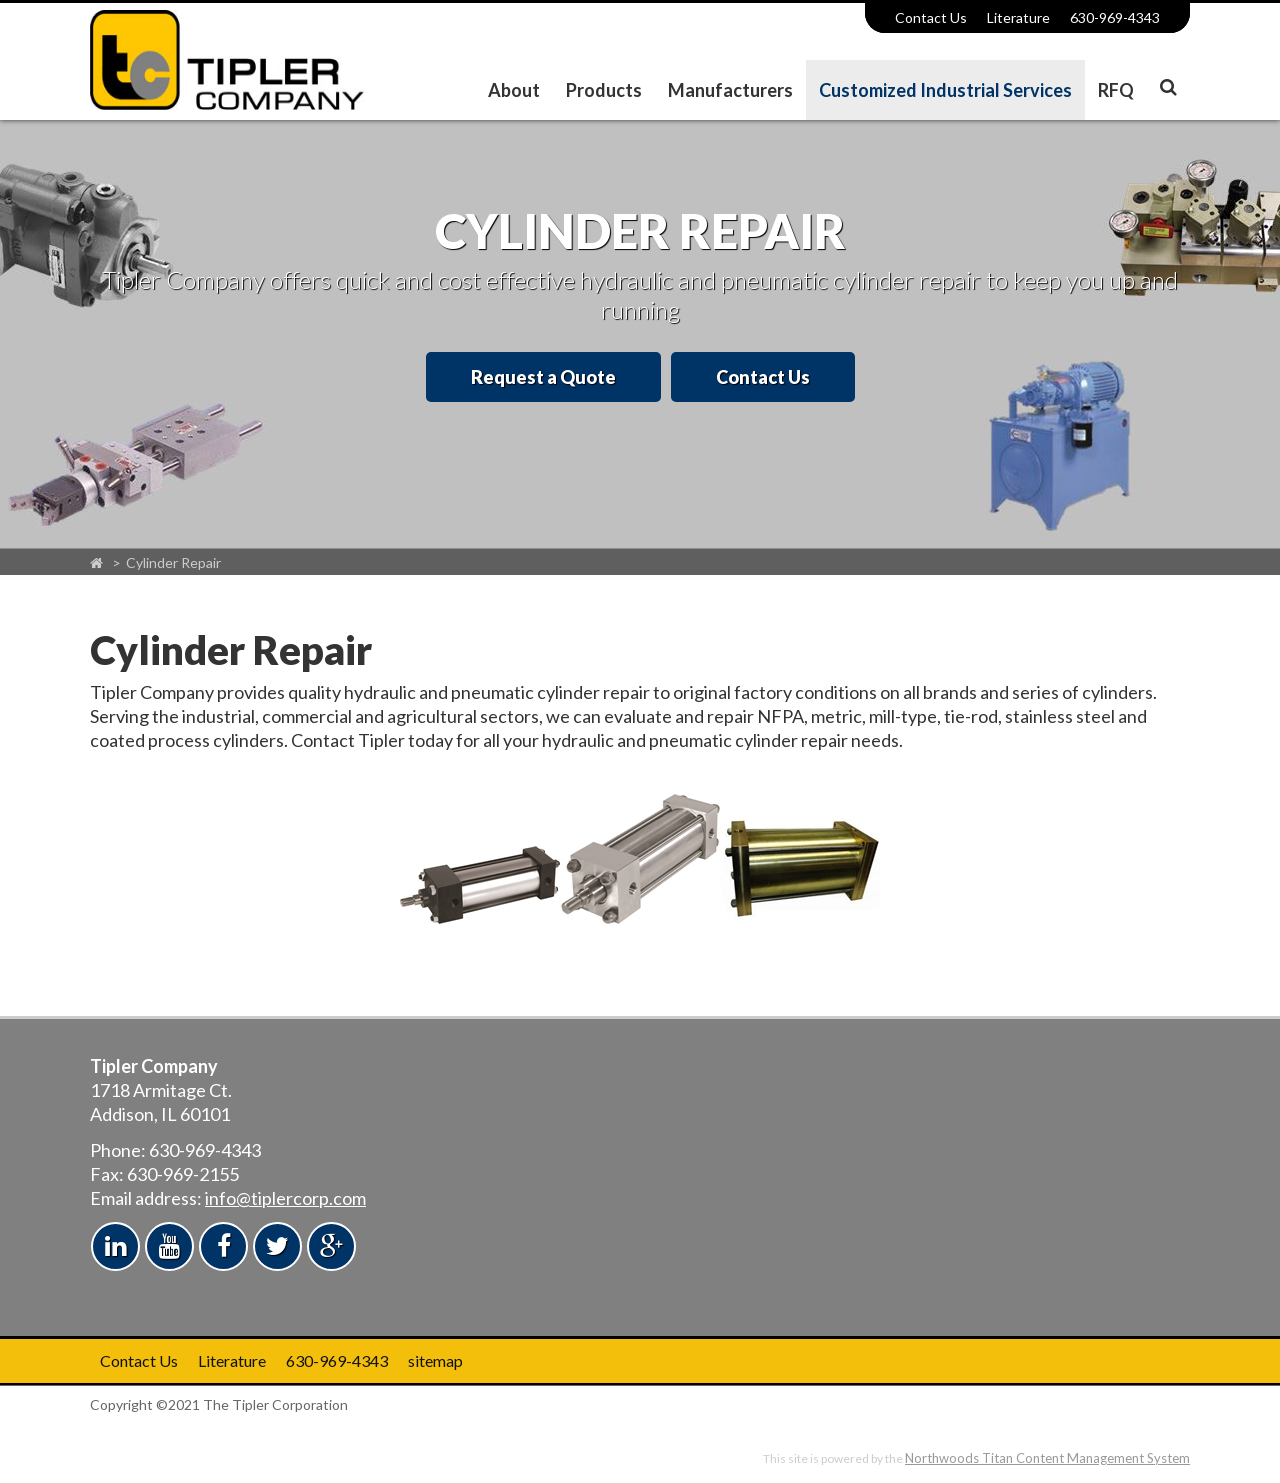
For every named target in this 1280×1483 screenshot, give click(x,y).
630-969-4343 (1115, 17)
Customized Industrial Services (945, 90)
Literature (1018, 17)
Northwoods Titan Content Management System (1047, 1458)
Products (604, 90)
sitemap (435, 1360)
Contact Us (931, 17)
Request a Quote (543, 377)
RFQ (1116, 90)
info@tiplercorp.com (285, 1198)
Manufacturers (730, 90)
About (514, 90)
